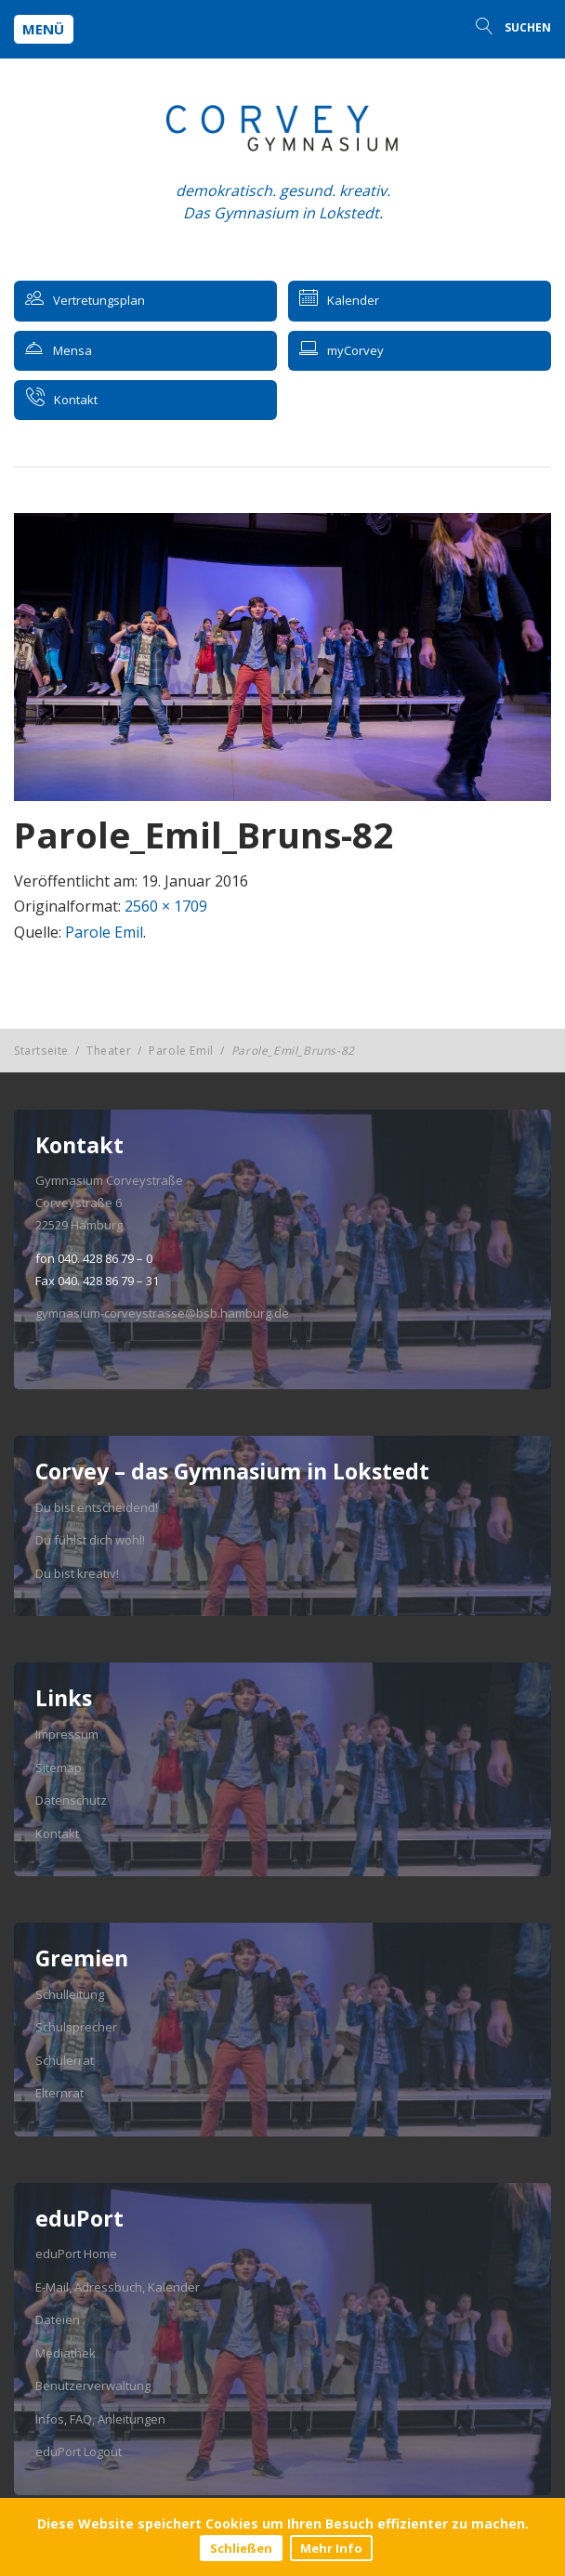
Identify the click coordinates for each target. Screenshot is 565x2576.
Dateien (57, 2319)
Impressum (67, 1734)
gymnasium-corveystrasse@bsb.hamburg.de (162, 1313)
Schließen (241, 2548)
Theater (108, 1050)
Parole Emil (104, 932)
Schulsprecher (76, 2026)
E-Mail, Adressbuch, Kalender (117, 2287)
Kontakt (57, 1833)
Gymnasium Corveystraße (109, 1180)
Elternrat (59, 2092)
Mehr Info (331, 2548)
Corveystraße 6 (78, 1202)
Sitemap (58, 1767)
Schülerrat (64, 2060)
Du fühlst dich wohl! (90, 1539)
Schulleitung (69, 1994)
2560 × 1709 (166, 906)
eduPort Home (76, 2253)
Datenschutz (71, 1800)
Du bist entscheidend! (96, 1507)
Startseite (41, 1050)
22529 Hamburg (79, 1224)
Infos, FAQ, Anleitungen (100, 2419)
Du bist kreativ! (77, 1573)
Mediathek (65, 2353)
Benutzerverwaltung (93, 2385)
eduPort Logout (78, 2451)
